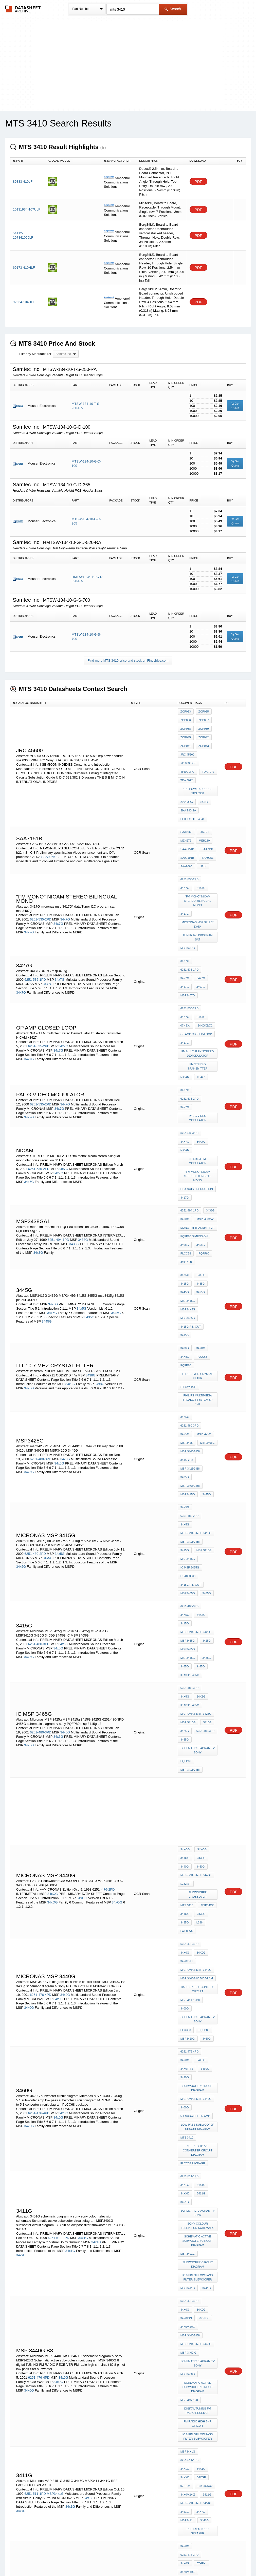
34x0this (201, 1668)
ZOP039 (202, 725)
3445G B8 (186, 1291)
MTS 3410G (202, 2228)
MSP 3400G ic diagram (196, 1682)
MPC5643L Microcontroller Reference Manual (198, 2310)
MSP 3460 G (188, 1965)
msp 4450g (202, 2460)
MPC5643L (48, 2337)
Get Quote (235, 405)
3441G (205, 1919)
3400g (210, 1700)
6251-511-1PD (58, 1881)
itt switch (188, 1241)
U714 (201, 836)
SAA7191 (206, 822)
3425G (184, 1475)
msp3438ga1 (204, 1119)
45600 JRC (187, 759)
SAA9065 (48, 829)
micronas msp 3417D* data (198, 885)
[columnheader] (28, 161)
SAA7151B (187, 822)
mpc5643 (186, 2327)
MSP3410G (187, 2167)
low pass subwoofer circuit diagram (198, 1790)
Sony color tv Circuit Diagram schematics (198, 2177)
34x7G (65, 881)
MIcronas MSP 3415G (195, 1336)
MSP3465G (206, 1277)
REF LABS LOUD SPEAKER (198, 2113)
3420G (199, 1749)
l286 (198, 1643)
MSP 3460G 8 (189, 2005)
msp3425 (186, 1277)
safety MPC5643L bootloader (198, 2354)
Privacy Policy (78, 2559)
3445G (47, 1197)
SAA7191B (187, 829)
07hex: (200, 963)
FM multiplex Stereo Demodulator (198, 992)
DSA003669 (187, 1370)
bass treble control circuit (198, 1691)
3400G (184, 2273)
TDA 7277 (207, 759)
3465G (199, 1429)
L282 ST (185, 1612)
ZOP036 (185, 718)
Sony (203, 784)
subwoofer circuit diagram (198, 1758)
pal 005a (186, 1650)
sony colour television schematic (198, 1866)
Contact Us (203, 2559)
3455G (199, 1178)
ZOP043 (202, 738)
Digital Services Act (177, 2559)
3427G (199, 927)
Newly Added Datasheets (45, 2559)
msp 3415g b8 (190, 1343)
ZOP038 (185, 725)
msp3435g (187, 1192)
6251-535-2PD (40, 881)
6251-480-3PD (40, 1290)
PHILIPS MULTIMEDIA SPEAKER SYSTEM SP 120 (198, 1250)
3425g (210, 1298)
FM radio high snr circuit (198, 2025)
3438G (83, 1136)
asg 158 (186, 1153)
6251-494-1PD (58, 1136)
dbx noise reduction (196, 1094)
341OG (184, 1591)
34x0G (65, 1696)
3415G (184, 1171)
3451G (199, 1846)
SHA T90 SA (188, 790)
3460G (205, 1724)
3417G (184, 876)
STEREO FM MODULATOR (197, 1072)
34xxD (21, 1898)
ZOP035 (202, 711)
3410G (205, 2167)
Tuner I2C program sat (198, 896)
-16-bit (203, 808)
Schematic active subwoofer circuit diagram (198, 1880)
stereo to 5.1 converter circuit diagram (198, 1810)
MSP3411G (187, 1919)
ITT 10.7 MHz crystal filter (198, 1233)
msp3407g (187, 905)
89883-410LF (22, 181)
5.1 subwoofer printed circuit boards (198, 2471)
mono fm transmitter (197, 1126)
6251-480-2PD (35, 1356)
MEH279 (185, 815)
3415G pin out (190, 1199)
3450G (199, 1598)
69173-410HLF (24, 267)
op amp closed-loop (196, 976)
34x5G (53, 1180)
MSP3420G (187, 1724)
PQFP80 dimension (194, 1133)
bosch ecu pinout (194, 2363)
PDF (198, 181)
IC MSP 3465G (189, 1364)
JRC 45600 (187, 745)
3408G (184, 1140)
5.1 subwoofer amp (195, 1781)
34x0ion (201, 1937)
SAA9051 (206, 829)
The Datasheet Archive (23, 9)
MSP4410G (202, 2453)
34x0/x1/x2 (187, 969)
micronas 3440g (192, 2210)
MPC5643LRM (61, 2341)
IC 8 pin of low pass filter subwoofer (198, 1911)
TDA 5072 (186, 766)
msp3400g (187, 2203)
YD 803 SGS (188, 752)
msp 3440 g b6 (190, 2154)
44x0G (65, 2437)
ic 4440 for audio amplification (198, 2426)
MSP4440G (187, 2435)
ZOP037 (202, 718)
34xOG (52, 1620)
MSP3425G (202, 1270)
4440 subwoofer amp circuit (198, 2404)
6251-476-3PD (35, 2173)
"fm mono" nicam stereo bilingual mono (198, 865)
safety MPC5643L (193, 2377)
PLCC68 (185, 1146)
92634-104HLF (24, 302)
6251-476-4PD (40, 1696)
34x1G (83, 1881)
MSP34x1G (55, 2083)
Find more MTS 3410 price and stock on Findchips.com (128, 660)
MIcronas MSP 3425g (195, 1409)
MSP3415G (187, 1185)
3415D (211, 1199)
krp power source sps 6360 (198, 775)
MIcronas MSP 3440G (195, 1605)
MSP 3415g (188, 1350)
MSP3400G (187, 2235)
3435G (89, 1193)
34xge (184, 2070)
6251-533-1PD (40, 2437)
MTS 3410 (186, 1629)
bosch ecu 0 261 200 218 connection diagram (198, 2343)
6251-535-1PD (35, 931)
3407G (199, 934)
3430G (200, 1591)
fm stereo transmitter (198, 1003)
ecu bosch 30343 (193, 2320)
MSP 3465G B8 (190, 1305)
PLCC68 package (192, 1821)
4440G (184, 2460)
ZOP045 (185, 732)
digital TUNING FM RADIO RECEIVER (198, 2014)
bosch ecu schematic (197, 2370)
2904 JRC (186, 784)
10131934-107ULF (26, 209)
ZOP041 (185, 738)
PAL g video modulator (198, 1042)
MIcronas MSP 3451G (195, 2090)
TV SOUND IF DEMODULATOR (198, 2194)
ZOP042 (202, 732)
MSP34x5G (208, 1185)
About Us (222, 2559)
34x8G (38, 1149)
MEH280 (203, 815)
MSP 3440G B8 (190, 1284)
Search (172, 9)
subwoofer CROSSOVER (198, 1621)
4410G (184, 2453)
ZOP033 (185, 711)
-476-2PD (108, 1616)
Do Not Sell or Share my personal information (125, 2559)
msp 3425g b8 (190, 1298)
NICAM (184, 1012)
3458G (199, 1140)
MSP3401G (187, 1890)
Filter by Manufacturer (35, 354)
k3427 (200, 1012)
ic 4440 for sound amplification (198, 2415)
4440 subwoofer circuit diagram (198, 2444)
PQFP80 (202, 1146)
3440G (184, 1598)
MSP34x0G (187, 2255)
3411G (184, 1846)
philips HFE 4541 (192, 797)
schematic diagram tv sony (198, 1491)
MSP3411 (186, 2104)
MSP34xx (205, 1629)
